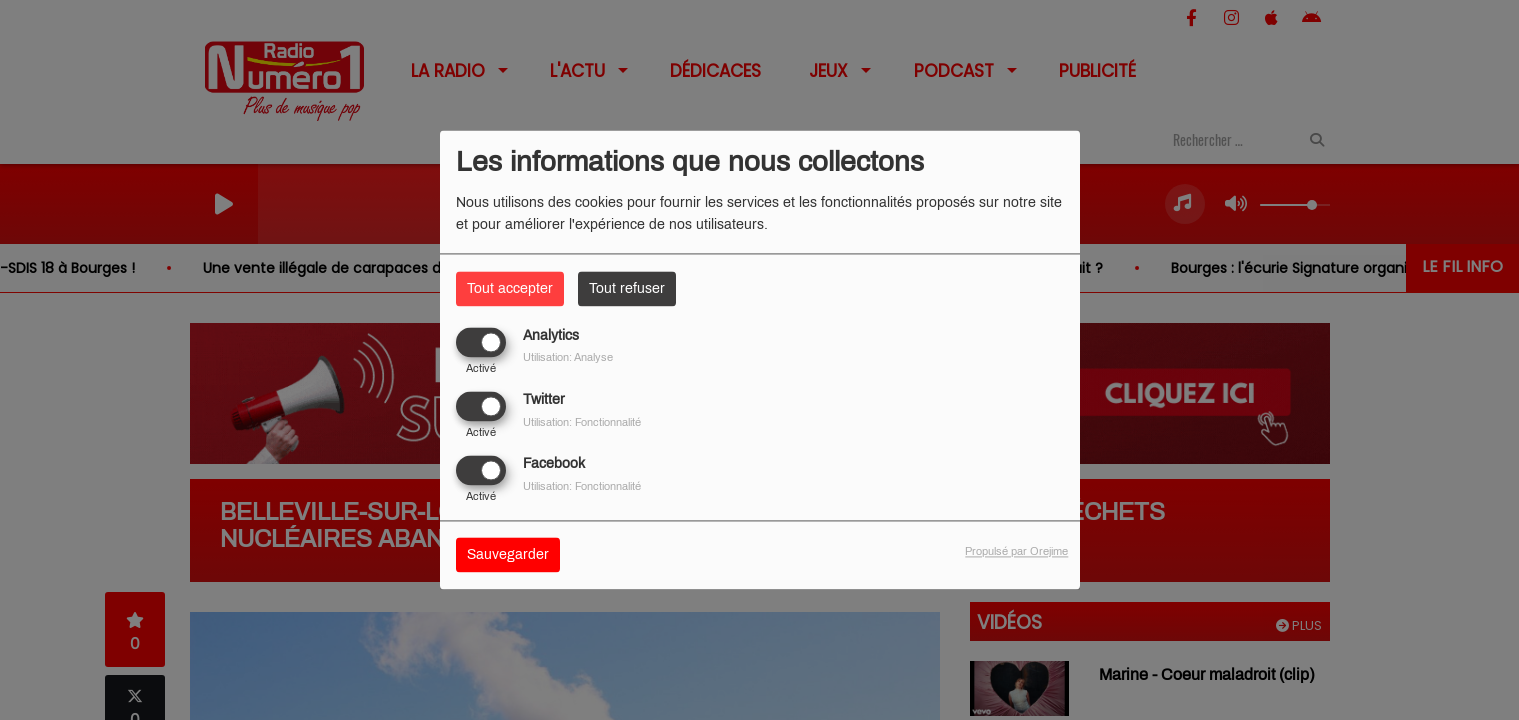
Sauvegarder (508, 555)
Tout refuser (627, 288)
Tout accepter (510, 288)
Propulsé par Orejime (1016, 552)
